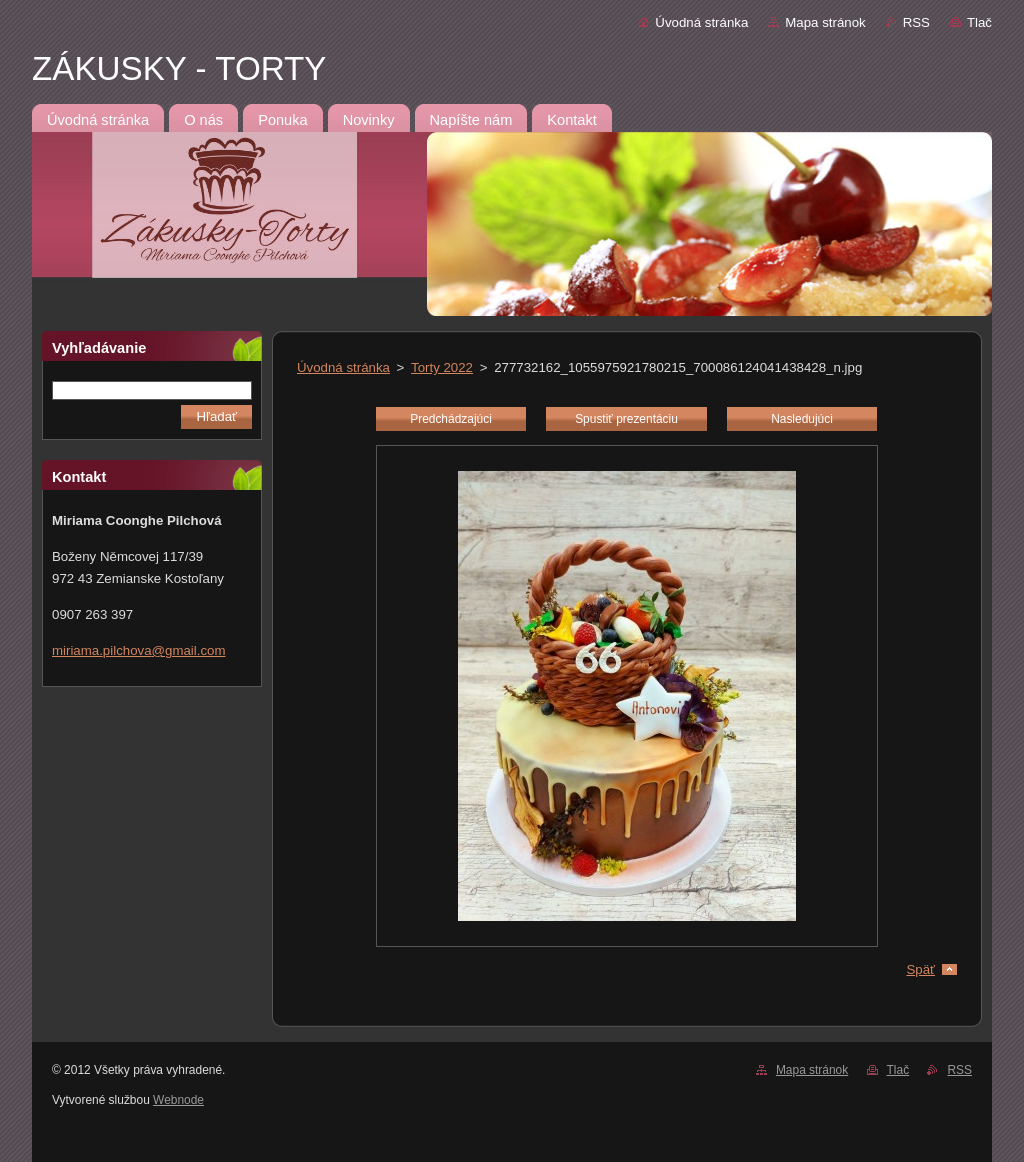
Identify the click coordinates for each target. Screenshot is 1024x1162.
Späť (920, 969)
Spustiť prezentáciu (626, 419)
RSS (916, 22)
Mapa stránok (825, 22)
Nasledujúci (802, 419)
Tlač (979, 22)
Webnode (178, 1100)
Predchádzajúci (451, 419)
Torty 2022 (442, 367)
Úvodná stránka (701, 22)
